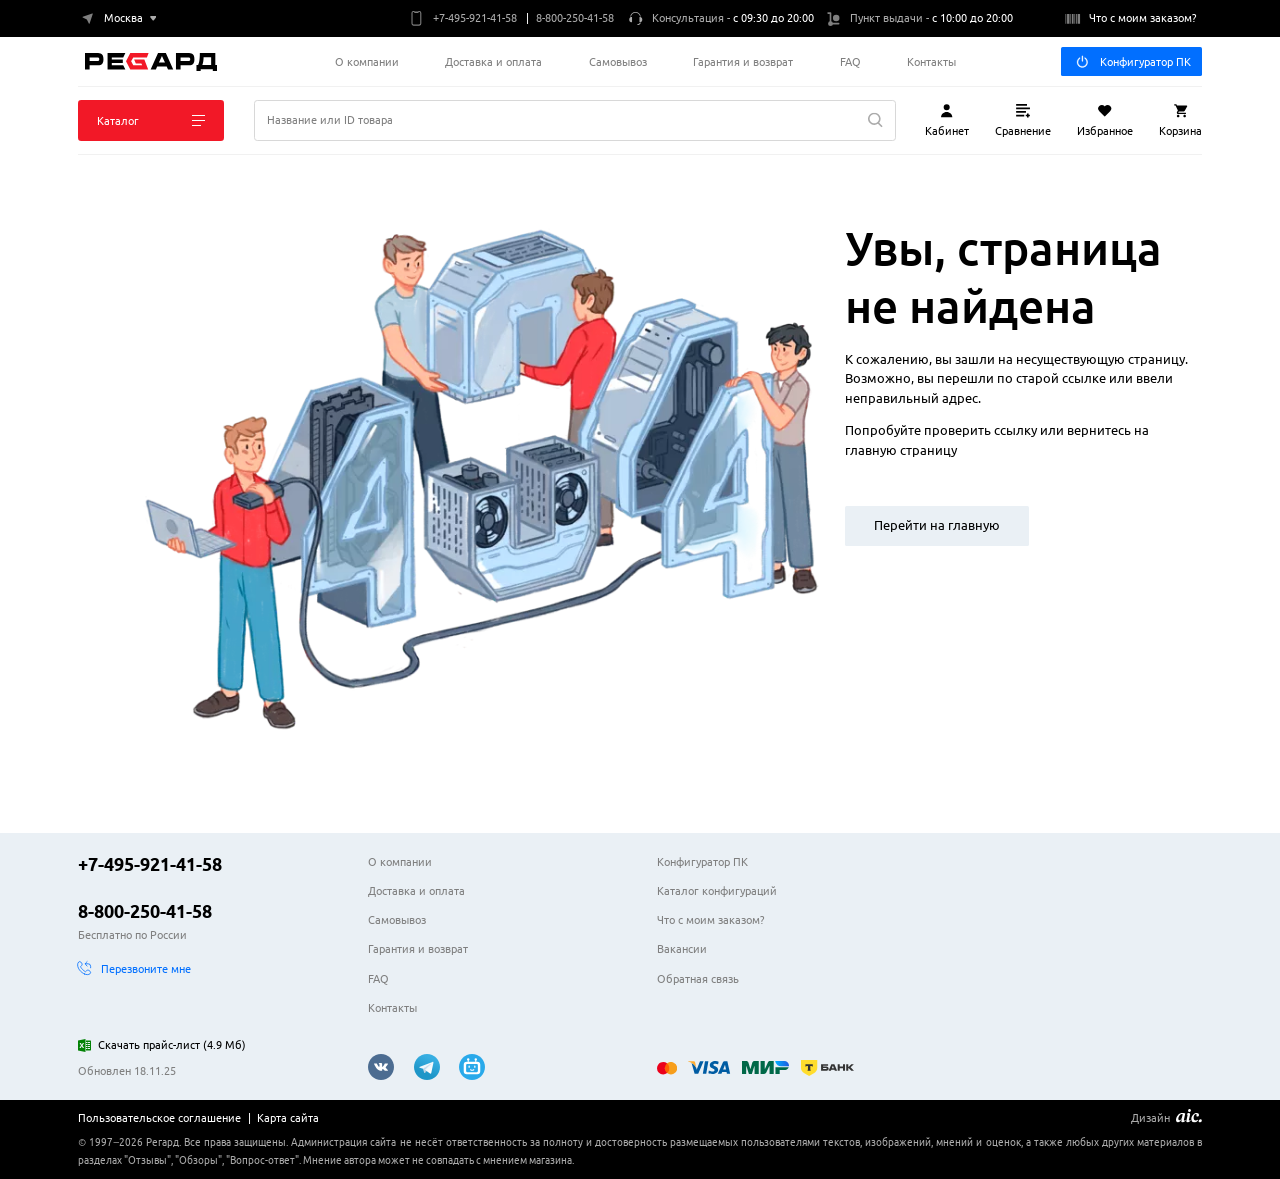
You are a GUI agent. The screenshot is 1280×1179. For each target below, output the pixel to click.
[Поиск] (575, 120)
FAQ (850, 61)
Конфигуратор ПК (1133, 61)
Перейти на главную (937, 525)
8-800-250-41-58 (145, 911)
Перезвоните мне (134, 968)
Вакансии (682, 948)
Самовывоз (618, 61)
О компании (367, 61)
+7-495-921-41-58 (150, 864)
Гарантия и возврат (743, 61)
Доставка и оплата (493, 61)
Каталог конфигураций (717, 890)
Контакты (931, 61)
